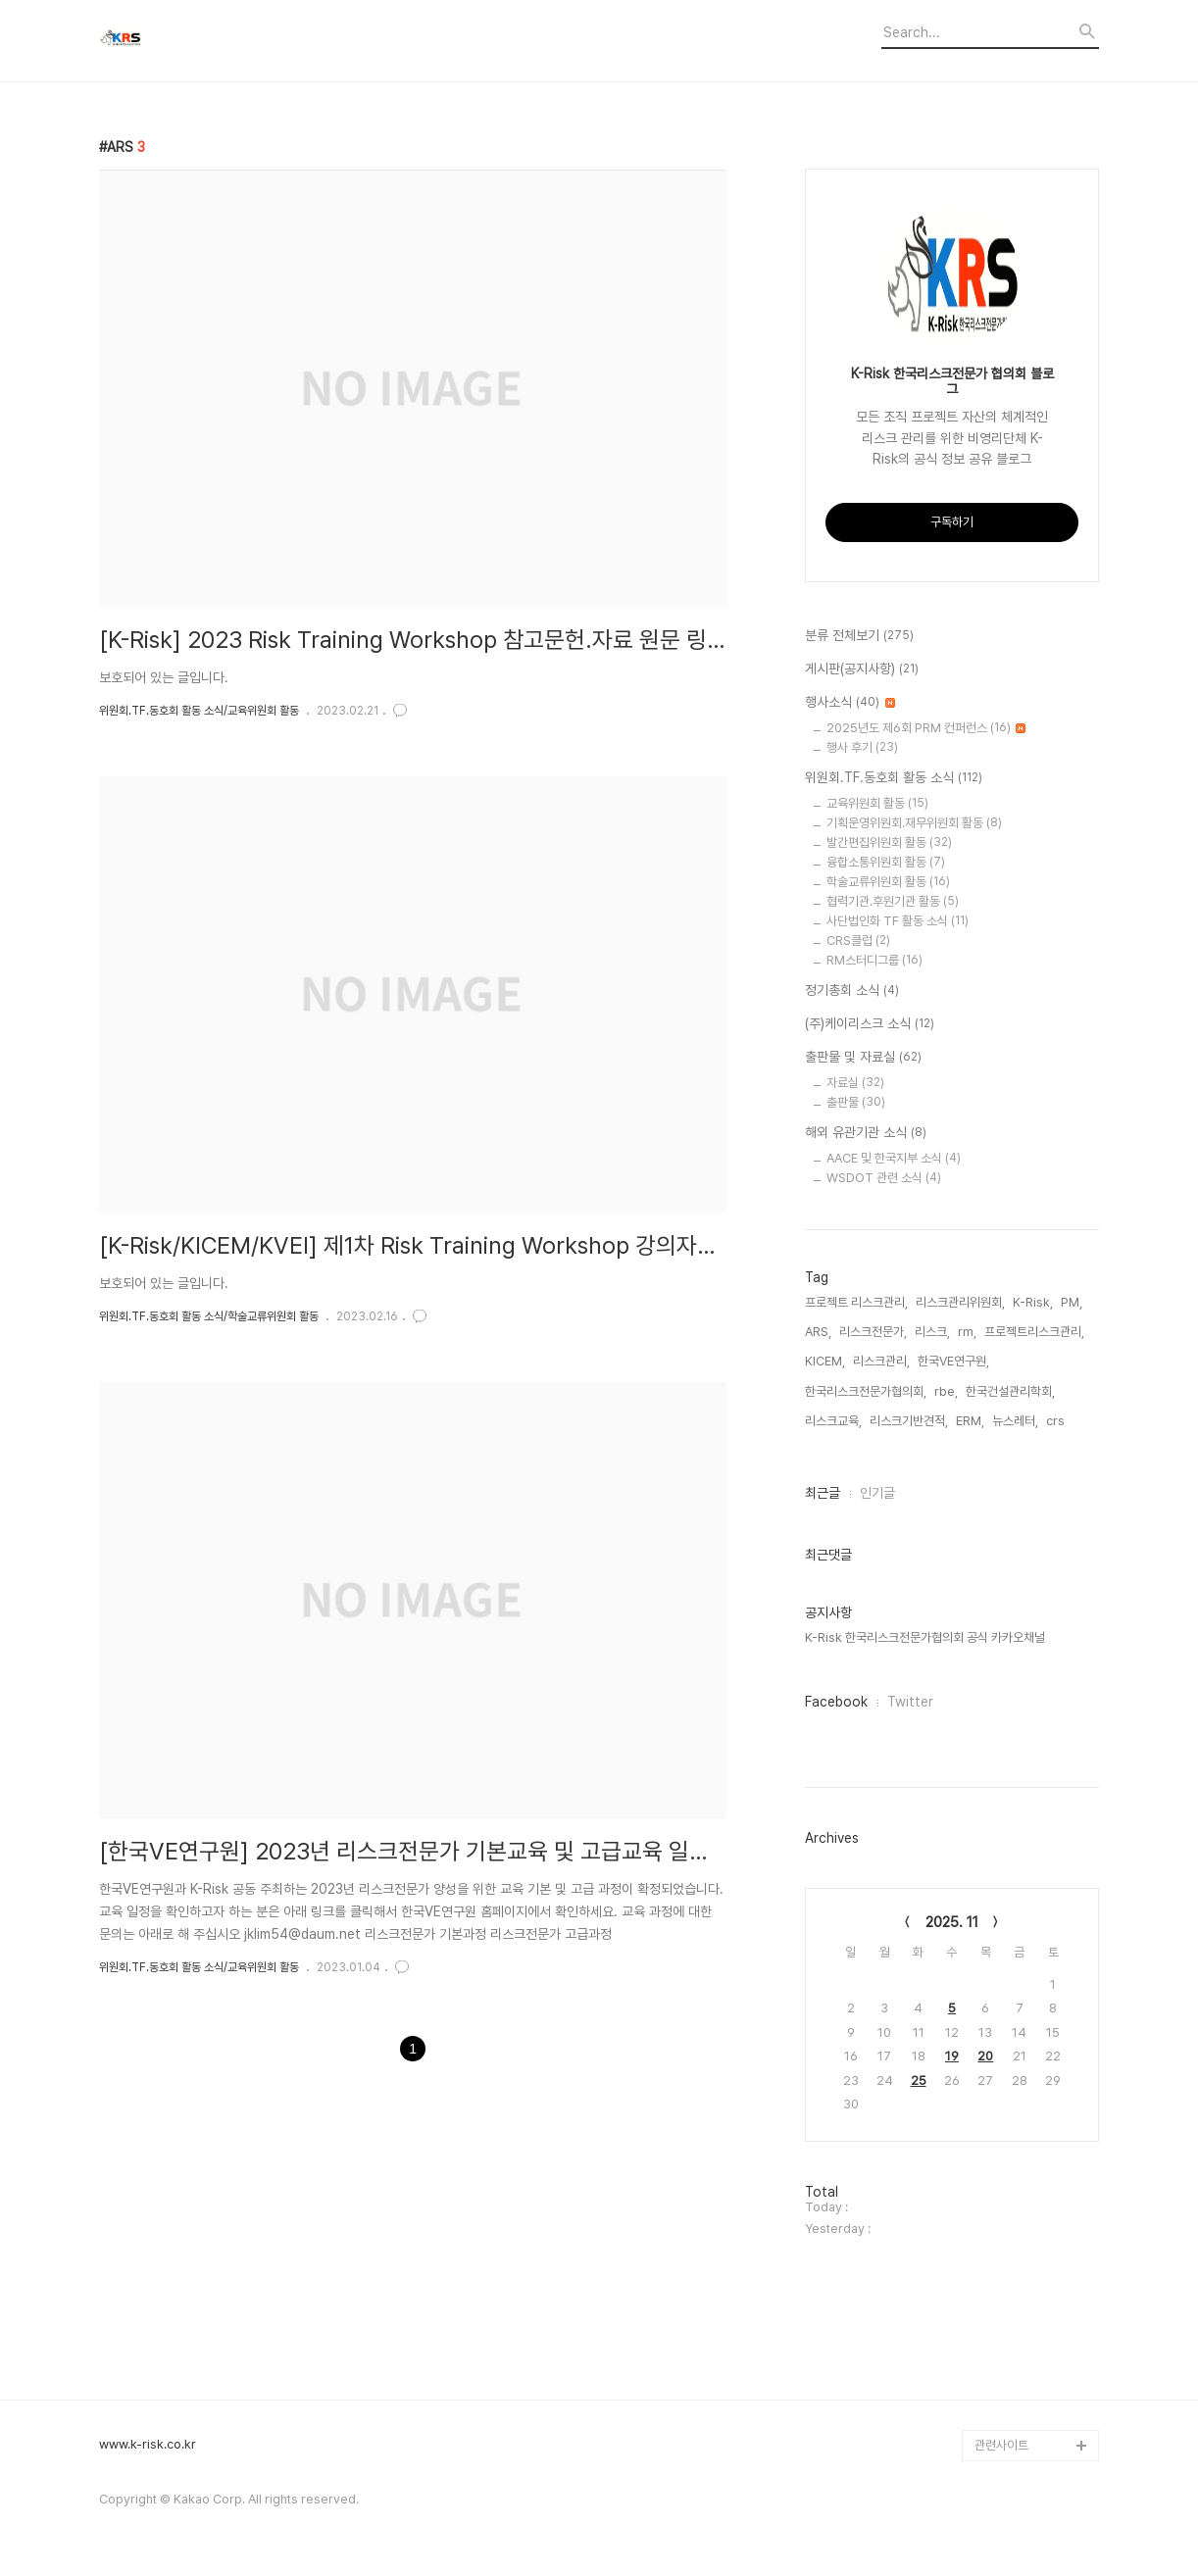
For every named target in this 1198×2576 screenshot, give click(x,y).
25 (918, 2080)
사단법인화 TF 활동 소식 (897, 921)
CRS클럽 (858, 940)
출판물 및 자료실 (863, 1057)
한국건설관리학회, (1010, 1391)
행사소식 (850, 703)
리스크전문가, (873, 1331)
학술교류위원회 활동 (888, 881)
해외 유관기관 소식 (865, 1133)
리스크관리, (881, 1361)
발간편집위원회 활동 (889, 842)
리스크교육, (833, 1420)
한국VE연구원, (953, 1361)
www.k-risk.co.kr (147, 2445)
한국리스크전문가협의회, (865, 1391)
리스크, (932, 1331)
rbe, (946, 1391)
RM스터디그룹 (874, 960)
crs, (1057, 1420)
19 (952, 2056)
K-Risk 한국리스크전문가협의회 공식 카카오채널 (925, 1637)
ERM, (970, 1420)
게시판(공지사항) (862, 669)
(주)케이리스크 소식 (869, 1024)
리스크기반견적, (909, 1420)
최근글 (822, 1493)
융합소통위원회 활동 (885, 862)
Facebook (836, 1701)
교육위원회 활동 (877, 803)
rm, (967, 1331)
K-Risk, (1033, 1302)
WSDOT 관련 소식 (883, 1177)
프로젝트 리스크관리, (856, 1302)
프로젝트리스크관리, (1034, 1331)
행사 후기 (862, 747)
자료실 (855, 1082)
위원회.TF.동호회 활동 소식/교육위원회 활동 (199, 711)
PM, (1071, 1302)
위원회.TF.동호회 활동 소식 (893, 778)
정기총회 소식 (852, 991)
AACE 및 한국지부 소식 (893, 1158)
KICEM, (825, 1361)
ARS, (818, 1331)
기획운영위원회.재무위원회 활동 (914, 823)
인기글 (877, 1493)
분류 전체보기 (859, 636)
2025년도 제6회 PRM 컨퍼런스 (925, 727)
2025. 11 (951, 1922)
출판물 (855, 1102)
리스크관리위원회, (960, 1302)
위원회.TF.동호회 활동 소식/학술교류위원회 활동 (209, 1316)
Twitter (910, 1701)
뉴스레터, (1015, 1420)
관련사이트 (1001, 2445)
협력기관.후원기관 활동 (892, 901)
